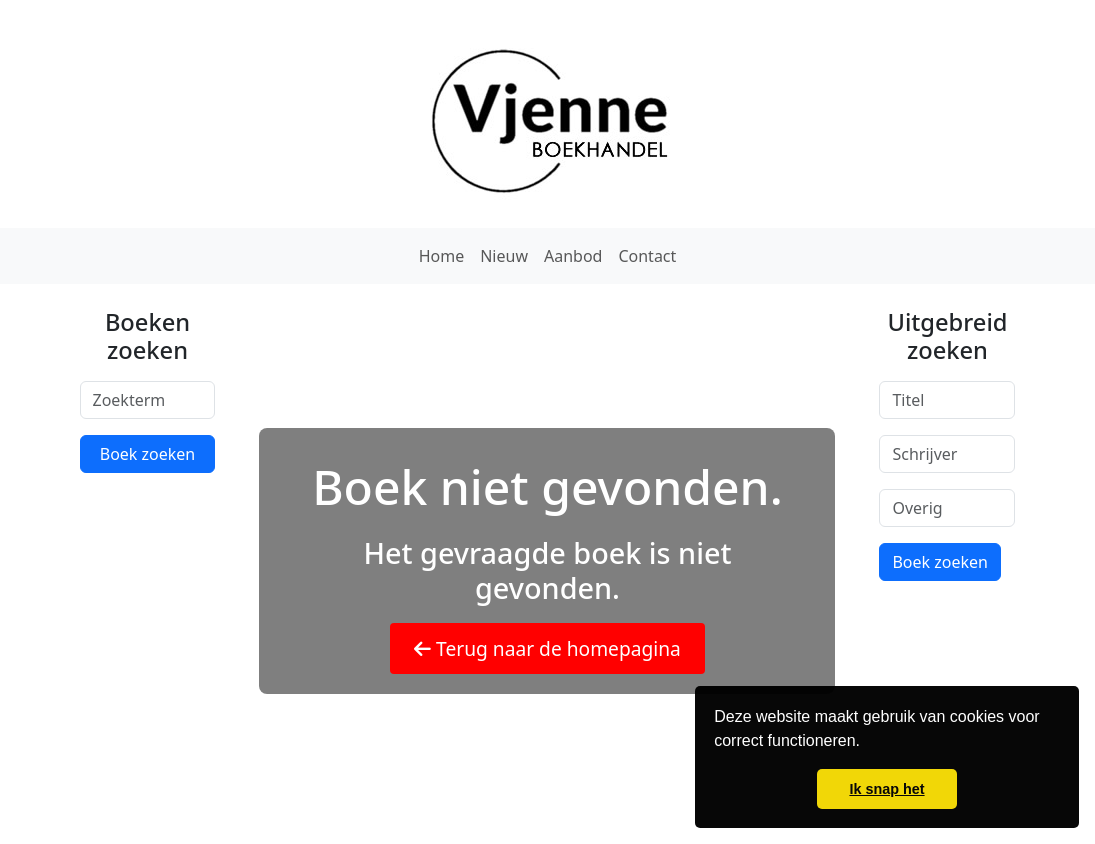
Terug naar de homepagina (547, 648)
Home (442, 256)
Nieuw (504, 256)
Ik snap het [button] (886, 789)
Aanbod (573, 256)
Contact (647, 256)
